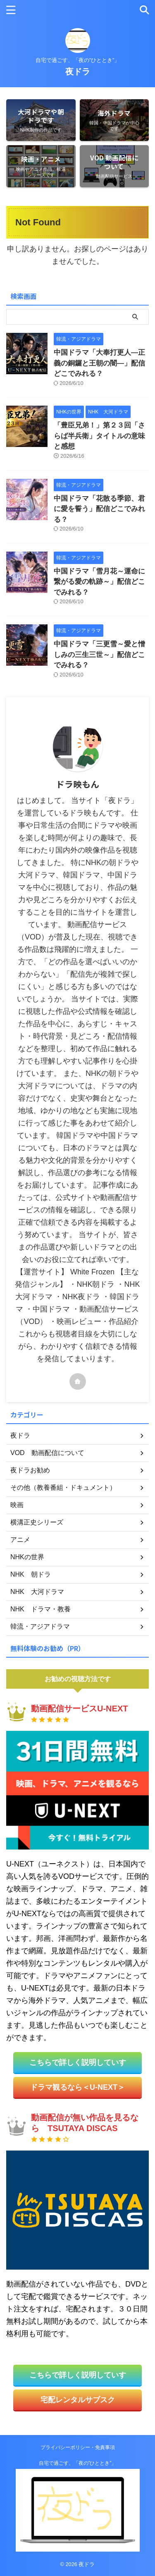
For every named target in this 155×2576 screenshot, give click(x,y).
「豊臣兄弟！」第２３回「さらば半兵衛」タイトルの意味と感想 (99, 435)
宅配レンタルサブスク (78, 2400)
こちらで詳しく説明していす (77, 2062)
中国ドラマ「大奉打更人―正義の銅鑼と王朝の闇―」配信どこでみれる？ (99, 363)
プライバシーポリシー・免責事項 (78, 2447)
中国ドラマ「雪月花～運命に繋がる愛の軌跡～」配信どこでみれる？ (99, 581)
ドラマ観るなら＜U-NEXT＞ (77, 2087)
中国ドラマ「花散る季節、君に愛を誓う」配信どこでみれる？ (99, 509)
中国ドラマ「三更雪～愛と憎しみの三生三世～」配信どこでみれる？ (99, 654)
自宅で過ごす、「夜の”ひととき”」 (78, 2463)
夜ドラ (77, 71)
